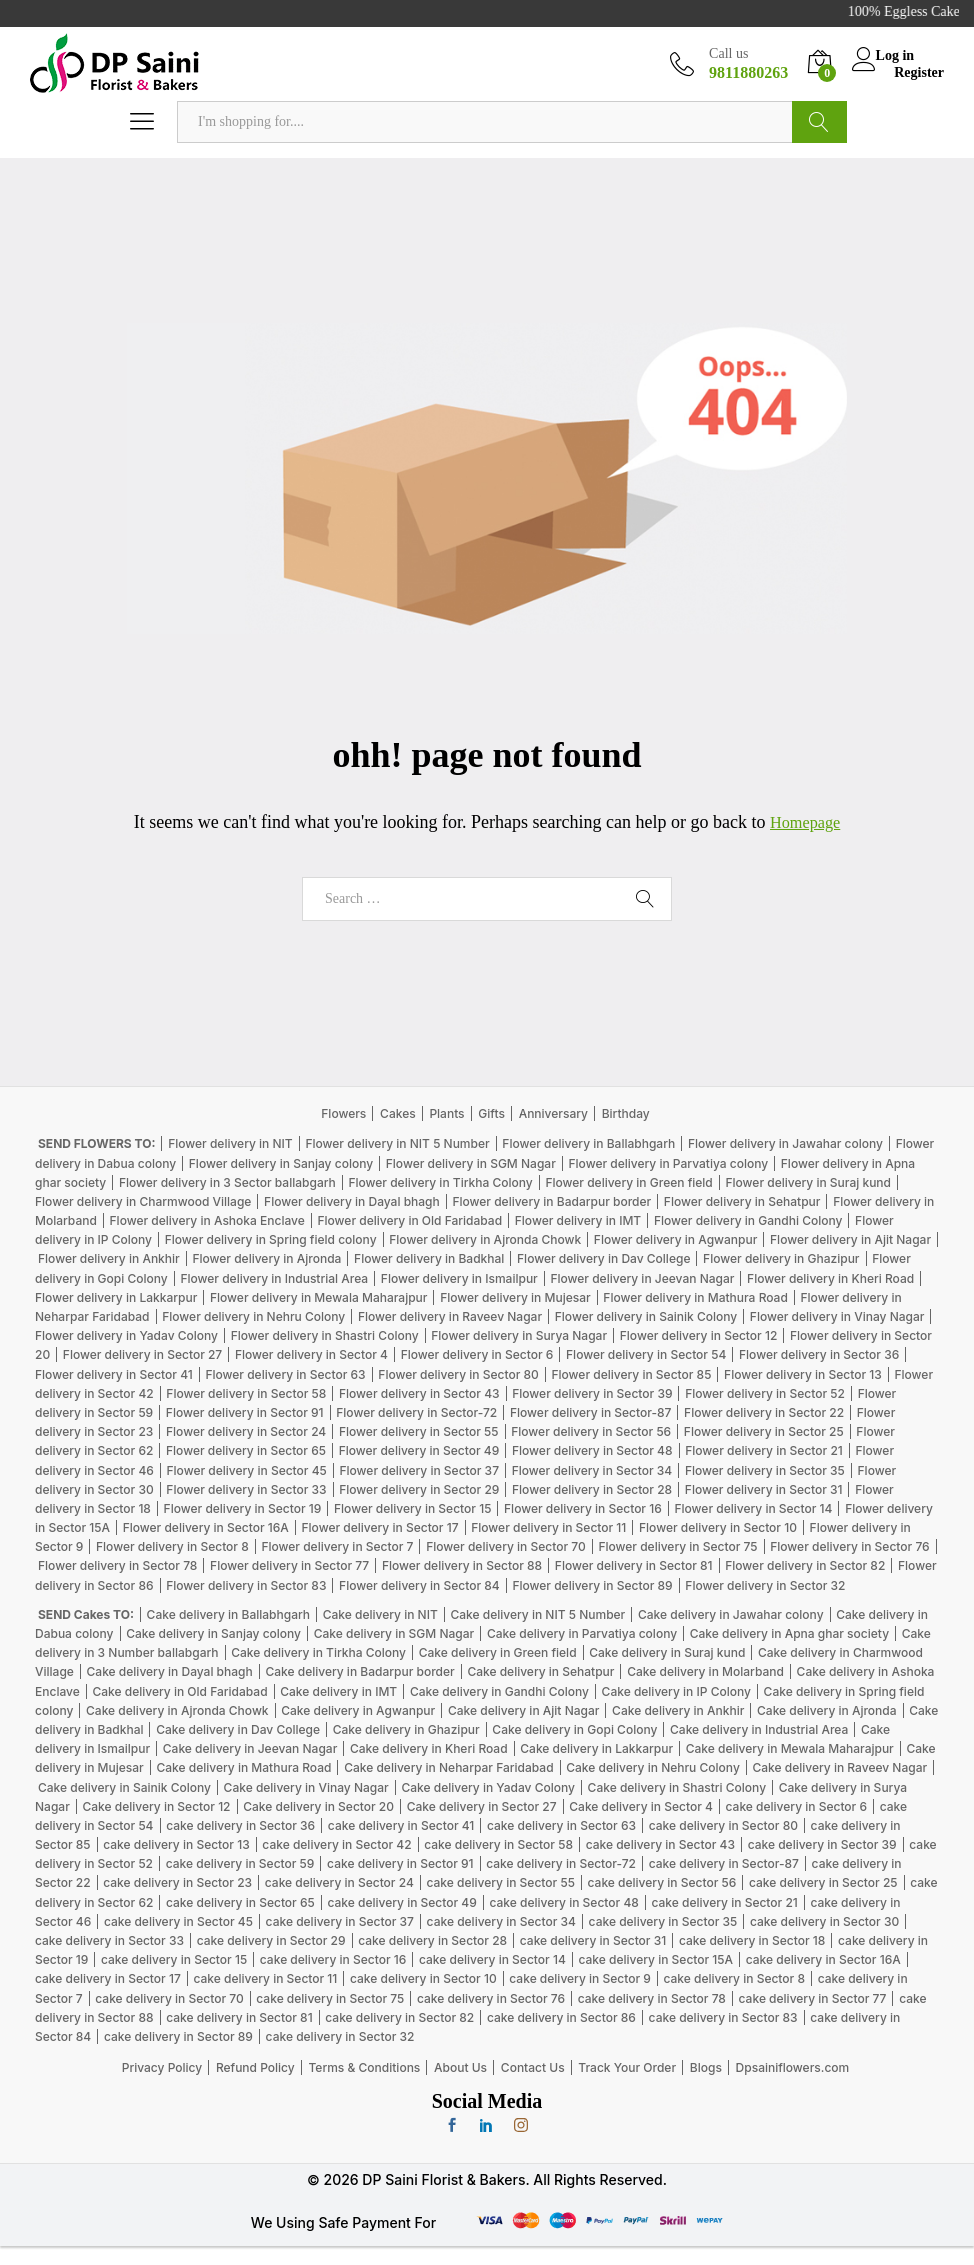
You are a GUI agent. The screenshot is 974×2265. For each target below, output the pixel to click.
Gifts (491, 1113)
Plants (446, 1113)
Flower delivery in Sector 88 (462, 1565)
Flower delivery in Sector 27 (142, 1354)
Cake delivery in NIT (380, 1614)
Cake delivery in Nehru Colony (653, 1767)
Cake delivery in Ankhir (678, 1710)
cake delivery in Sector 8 (734, 1978)
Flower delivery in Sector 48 (592, 1450)
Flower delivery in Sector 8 (172, 1546)
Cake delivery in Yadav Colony (488, 1786)
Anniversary (553, 1113)
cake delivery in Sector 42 (336, 1844)
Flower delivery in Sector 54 (646, 1354)
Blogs (706, 2067)
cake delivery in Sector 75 (330, 1997)
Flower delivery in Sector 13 (803, 1373)
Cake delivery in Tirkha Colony (318, 1652)
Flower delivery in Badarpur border (551, 1201)
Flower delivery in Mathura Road (695, 1297)
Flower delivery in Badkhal (429, 1258)
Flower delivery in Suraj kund (808, 1182)
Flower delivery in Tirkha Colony (440, 1182)
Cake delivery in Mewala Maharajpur (790, 1748)
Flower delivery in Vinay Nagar (837, 1316)
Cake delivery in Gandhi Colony (499, 1690)
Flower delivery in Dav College (603, 1258)
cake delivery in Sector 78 (652, 1997)
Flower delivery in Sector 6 (477, 1354)
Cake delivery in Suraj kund (667, 1652)
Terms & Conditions (364, 2067)
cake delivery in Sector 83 (723, 2017)
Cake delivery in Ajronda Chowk (177, 1710)
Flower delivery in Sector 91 (245, 1412)
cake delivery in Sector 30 (824, 1921)
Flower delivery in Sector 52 (765, 1393)
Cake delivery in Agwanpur (358, 1710)
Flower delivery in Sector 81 (634, 1565)
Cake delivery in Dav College (238, 1729)
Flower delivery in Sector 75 (677, 1546)
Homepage (805, 822)
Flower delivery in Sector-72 (416, 1412)
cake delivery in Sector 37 (340, 1921)
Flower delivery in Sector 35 (765, 1469)
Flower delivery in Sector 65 (246, 1450)
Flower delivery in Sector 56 (591, 1431)
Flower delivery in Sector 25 (764, 1431)
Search (819, 122)
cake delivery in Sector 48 (563, 1901)
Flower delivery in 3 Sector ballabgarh (227, 1182)
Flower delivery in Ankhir (109, 1258)
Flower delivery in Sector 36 (819, 1354)
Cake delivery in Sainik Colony (124, 1786)
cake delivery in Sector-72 (561, 1863)
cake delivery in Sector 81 (239, 2017)
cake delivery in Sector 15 (174, 1959)
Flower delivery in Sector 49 (419, 1450)
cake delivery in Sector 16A (823, 1959)
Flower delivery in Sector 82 (805, 1565)
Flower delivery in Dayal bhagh (352, 1201)
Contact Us (533, 2067)
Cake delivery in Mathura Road (243, 1767)
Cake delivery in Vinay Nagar (306, 1786)
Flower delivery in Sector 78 (117, 1565)
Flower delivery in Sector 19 (243, 1508)
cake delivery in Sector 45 (178, 1921)
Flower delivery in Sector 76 (849, 1546)
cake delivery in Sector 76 (491, 1997)
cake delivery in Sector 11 (265, 1978)
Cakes (398, 1113)
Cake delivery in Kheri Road (429, 1748)
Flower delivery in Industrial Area (274, 1277)
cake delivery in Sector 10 (423, 1978)
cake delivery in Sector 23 (177, 1882)
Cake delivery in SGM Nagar (394, 1633)
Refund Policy (255, 2067)
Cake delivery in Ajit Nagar (524, 1710)
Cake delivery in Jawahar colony (731, 1614)
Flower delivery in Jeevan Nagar (642, 1277)
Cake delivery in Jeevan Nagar (250, 1748)
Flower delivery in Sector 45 (247, 1469)
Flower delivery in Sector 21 (764, 1450)
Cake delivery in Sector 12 (156, 1806)
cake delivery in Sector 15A (655, 1959)
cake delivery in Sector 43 (660, 1844)
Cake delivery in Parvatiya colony (582, 1633)
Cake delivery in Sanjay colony (213, 1633)
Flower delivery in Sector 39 (592, 1393)
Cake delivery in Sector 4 (641, 1806)
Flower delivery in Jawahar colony (785, 1143)
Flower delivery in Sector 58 (246, 1393)
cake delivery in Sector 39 (822, 1844)
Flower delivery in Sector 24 (246, 1431)
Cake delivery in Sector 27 (482, 1806)
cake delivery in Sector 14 (492, 1959)
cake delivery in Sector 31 (593, 1940)
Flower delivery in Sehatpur (742, 1201)
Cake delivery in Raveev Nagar (839, 1767)
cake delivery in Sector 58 (498, 1844)
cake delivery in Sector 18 (752, 1940)
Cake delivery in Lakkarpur (596, 1748)
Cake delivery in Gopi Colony (574, 1729)
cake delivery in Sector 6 (797, 1806)
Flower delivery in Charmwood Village (143, 1201)
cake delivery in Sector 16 (333, 1959)
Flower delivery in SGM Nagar (471, 1162)
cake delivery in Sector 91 (400, 1863)
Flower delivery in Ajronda (266, 1258)
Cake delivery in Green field (498, 1652)
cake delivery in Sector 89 (178, 2036)
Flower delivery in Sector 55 (419, 1431)
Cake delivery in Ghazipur (406, 1729)
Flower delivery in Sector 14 (753, 1508)
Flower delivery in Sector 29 (419, 1489)
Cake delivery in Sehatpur (540, 1671)
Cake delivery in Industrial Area (759, 1729)
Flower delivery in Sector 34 (592, 1469)
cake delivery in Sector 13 (176, 1844)
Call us (728, 53)
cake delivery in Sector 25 (823, 1882)
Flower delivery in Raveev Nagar (450, 1316)
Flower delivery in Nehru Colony (253, 1316)
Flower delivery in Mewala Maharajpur (318, 1297)
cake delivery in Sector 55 (500, 1882)
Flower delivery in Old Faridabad (409, 1220)
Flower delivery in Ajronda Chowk (485, 1239)
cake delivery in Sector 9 (580, 1978)
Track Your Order (627, 2067)
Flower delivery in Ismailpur (459, 1277)
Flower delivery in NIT (230, 1143)
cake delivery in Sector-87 (724, 1863)
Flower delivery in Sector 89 (592, 1584)
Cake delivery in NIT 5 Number (537, 1614)
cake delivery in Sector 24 (339, 1882)
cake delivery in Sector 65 (240, 1901)
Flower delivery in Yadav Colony (126, 1335)
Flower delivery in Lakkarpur (116, 1297)
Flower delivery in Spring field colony (271, 1239)
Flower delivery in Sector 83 (246, 1584)
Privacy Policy (162, 2067)
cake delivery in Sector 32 (340, 2036)
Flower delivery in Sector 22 (764, 1412)
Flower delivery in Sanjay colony (281, 1162)
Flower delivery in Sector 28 (592, 1489)
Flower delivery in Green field (628, 1182)
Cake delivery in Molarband (705, 1671)
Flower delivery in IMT (578, 1220)
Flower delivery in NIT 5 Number (397, 1143)
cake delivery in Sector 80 (723, 1825)
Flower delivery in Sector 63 (285, 1373)
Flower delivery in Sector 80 (458, 1373)
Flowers (343, 1113)
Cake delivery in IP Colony (676, 1690)
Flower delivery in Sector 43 (419, 1393)
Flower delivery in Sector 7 (337, 1546)
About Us (460, 2067)
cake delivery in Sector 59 (240, 1863)
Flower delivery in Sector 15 (412, 1508)
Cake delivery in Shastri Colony (677, 1786)
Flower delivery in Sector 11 (548, 1527)
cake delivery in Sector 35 (663, 1921)
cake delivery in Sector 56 (662, 1882)
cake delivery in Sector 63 (561, 1825)
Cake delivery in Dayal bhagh (170, 1671)
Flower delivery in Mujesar (515, 1297)
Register (919, 71)
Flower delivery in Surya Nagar (519, 1335)
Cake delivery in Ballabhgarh (228, 1614)
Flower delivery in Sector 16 (583, 1508)
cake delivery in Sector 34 (501, 1921)
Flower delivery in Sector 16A (206, 1527)
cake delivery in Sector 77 (813, 1997)
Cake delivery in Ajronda (827, 1710)
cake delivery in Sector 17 (108, 1978)
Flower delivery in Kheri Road (830, 1277)
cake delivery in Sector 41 (401, 1825)
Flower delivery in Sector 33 (246, 1489)
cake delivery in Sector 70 (169, 1997)
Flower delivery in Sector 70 (506, 1546)
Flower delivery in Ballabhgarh (588, 1143)
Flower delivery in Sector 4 (311, 1354)
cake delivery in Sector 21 (725, 1901)
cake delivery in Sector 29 (271, 1940)
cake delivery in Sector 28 (432, 1940)
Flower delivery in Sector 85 (631, 1373)
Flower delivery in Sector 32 (765, 1584)
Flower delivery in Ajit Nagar (850, 1239)
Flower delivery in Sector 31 (764, 1489)
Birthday (626, 1113)
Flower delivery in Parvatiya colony (668, 1162)
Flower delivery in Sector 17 (380, 1527)
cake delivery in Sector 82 (399, 2017)
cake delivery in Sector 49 (401, 1901)
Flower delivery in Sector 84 (419, 1584)
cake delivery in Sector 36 (240, 1825)
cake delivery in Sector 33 (109, 1940)
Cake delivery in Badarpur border (359, 1671)
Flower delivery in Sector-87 (590, 1412)
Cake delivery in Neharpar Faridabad (448, 1767)
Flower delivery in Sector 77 (289, 1565)
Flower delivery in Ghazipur (781, 1258)
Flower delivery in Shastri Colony (325, 1335)
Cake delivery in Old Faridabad (179, 1690)
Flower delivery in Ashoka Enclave (207, 1220)
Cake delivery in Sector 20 (318, 1806)
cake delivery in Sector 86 (561, 2017)
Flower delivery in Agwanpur (676, 1239)
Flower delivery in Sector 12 (699, 1335)
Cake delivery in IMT (338, 1690)
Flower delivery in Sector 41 (114, 1373)
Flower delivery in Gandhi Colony (748, 1220)
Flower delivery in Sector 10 (718, 1527)
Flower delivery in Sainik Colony (646, 1316)
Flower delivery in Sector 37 (419, 1469)
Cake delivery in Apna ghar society (789, 1633)
